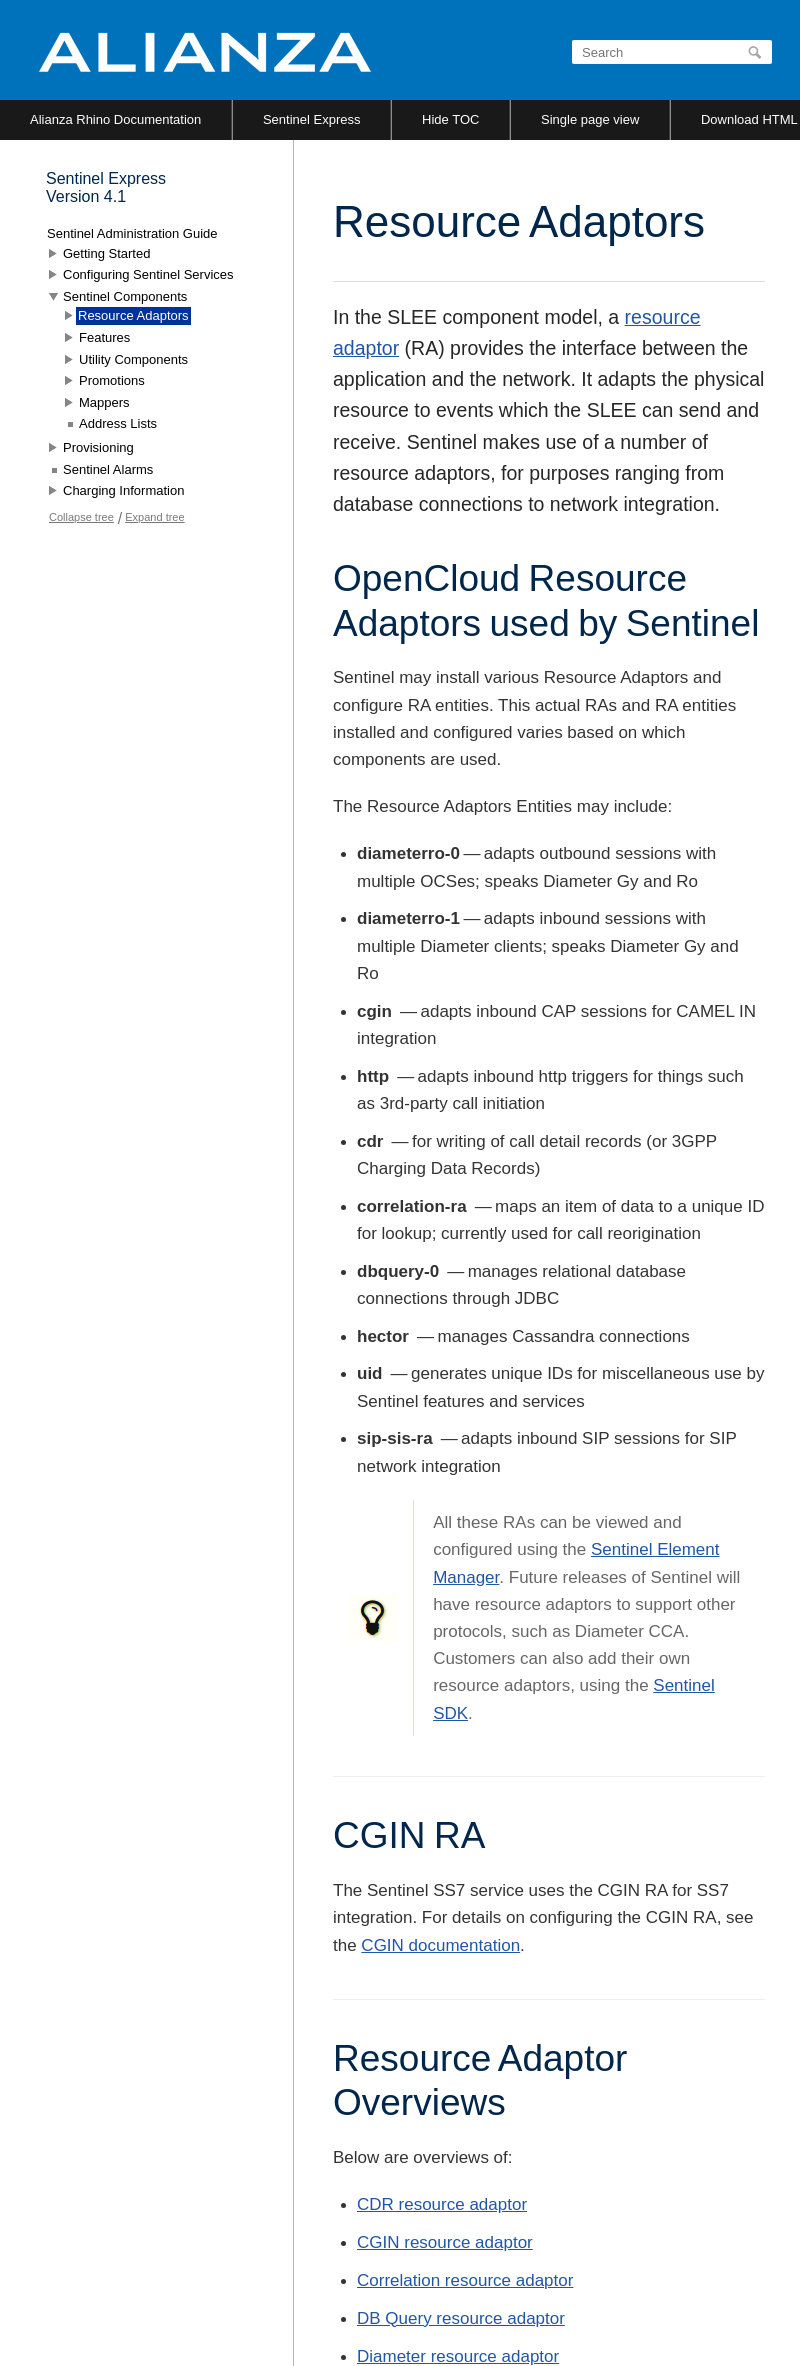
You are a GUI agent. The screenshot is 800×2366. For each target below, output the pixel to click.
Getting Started (106, 253)
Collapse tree (81, 517)
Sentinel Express (312, 119)
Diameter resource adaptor (458, 2356)
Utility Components (133, 359)
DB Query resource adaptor (461, 2318)
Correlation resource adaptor (465, 2280)
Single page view (590, 119)
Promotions (112, 380)
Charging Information (123, 490)
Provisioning (98, 447)
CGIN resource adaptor (445, 2242)
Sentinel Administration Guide (132, 233)
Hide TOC (450, 119)
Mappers (104, 402)
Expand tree (154, 517)
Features (104, 337)
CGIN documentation (440, 1945)
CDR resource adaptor (442, 2204)
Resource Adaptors (133, 315)
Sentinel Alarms (108, 469)
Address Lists (118, 423)
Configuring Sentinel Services (148, 274)
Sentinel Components (125, 296)
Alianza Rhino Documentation (115, 119)
